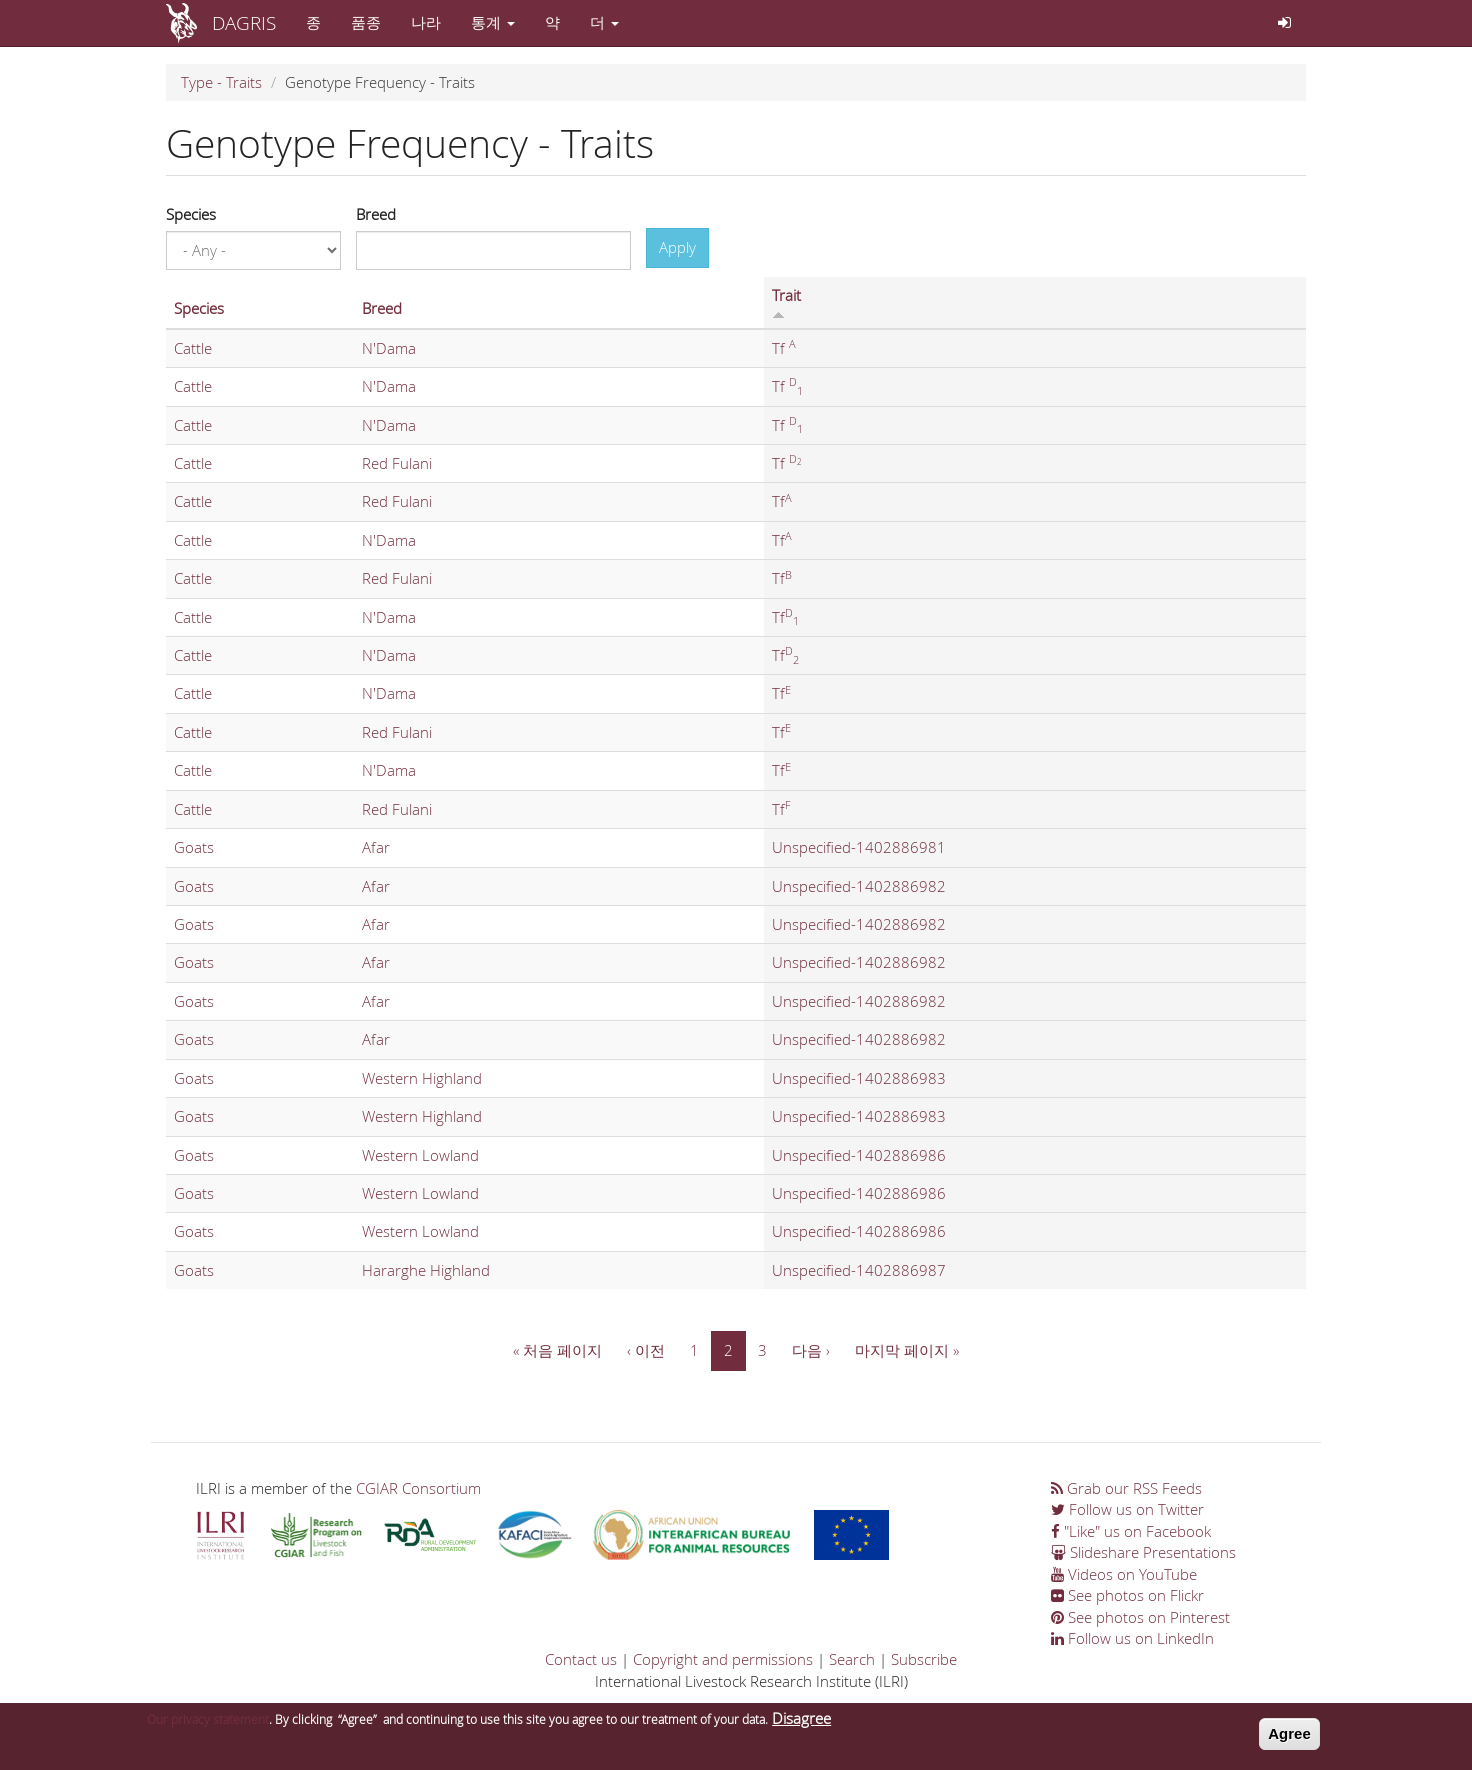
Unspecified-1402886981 (859, 847)
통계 (493, 22)
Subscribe (924, 1659)
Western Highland (422, 1078)
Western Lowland (420, 1155)
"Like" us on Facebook (1131, 1531)
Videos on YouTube (1124, 1574)
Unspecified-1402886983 (859, 1078)
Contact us (581, 1659)
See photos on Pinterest (1140, 1617)
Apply (677, 247)
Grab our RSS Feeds (1126, 1488)
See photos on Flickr (1127, 1595)
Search (852, 1659)
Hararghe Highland (426, 1270)
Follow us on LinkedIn (1132, 1638)
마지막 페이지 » (907, 1350)
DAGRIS (244, 22)
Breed (376, 214)
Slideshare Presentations (1143, 1552)
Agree (1289, 1740)
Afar (376, 847)
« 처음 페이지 (557, 1350)
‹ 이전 (646, 1350)
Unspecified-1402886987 (859, 1270)
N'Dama (389, 348)
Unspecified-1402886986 (859, 1155)
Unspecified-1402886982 (859, 886)
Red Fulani (397, 463)
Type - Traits (221, 82)
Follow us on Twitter (1127, 1509)
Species (191, 214)
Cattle (193, 348)
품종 (366, 22)
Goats (194, 847)
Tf (784, 348)
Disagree (801, 1725)
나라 (426, 22)
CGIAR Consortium (418, 1488)
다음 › (811, 1350)
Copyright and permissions (723, 1659)
